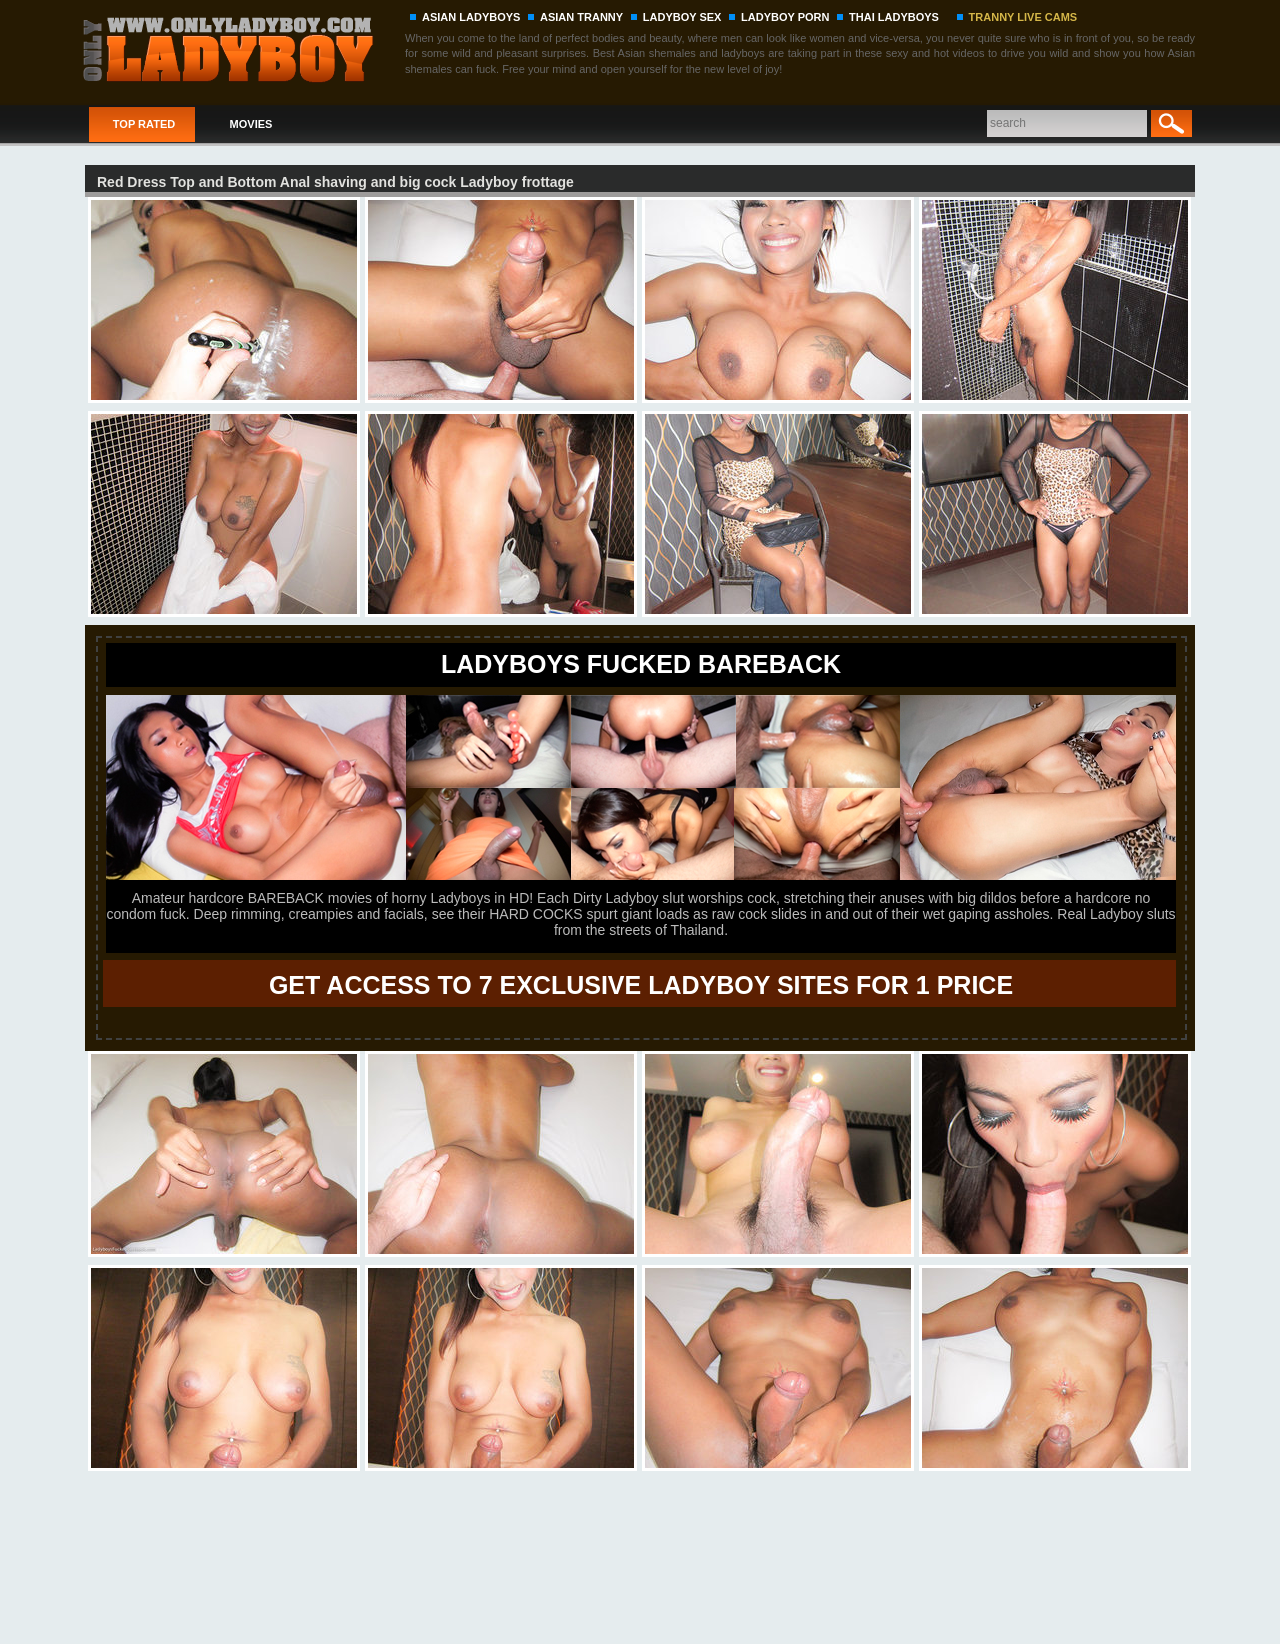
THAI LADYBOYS (894, 17)
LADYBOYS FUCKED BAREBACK (641, 664)
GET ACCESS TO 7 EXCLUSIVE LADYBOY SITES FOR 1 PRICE (641, 985)
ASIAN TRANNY (581, 17)
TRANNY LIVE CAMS (1023, 17)
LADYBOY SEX (682, 17)
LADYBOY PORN (785, 17)
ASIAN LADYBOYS (471, 17)
